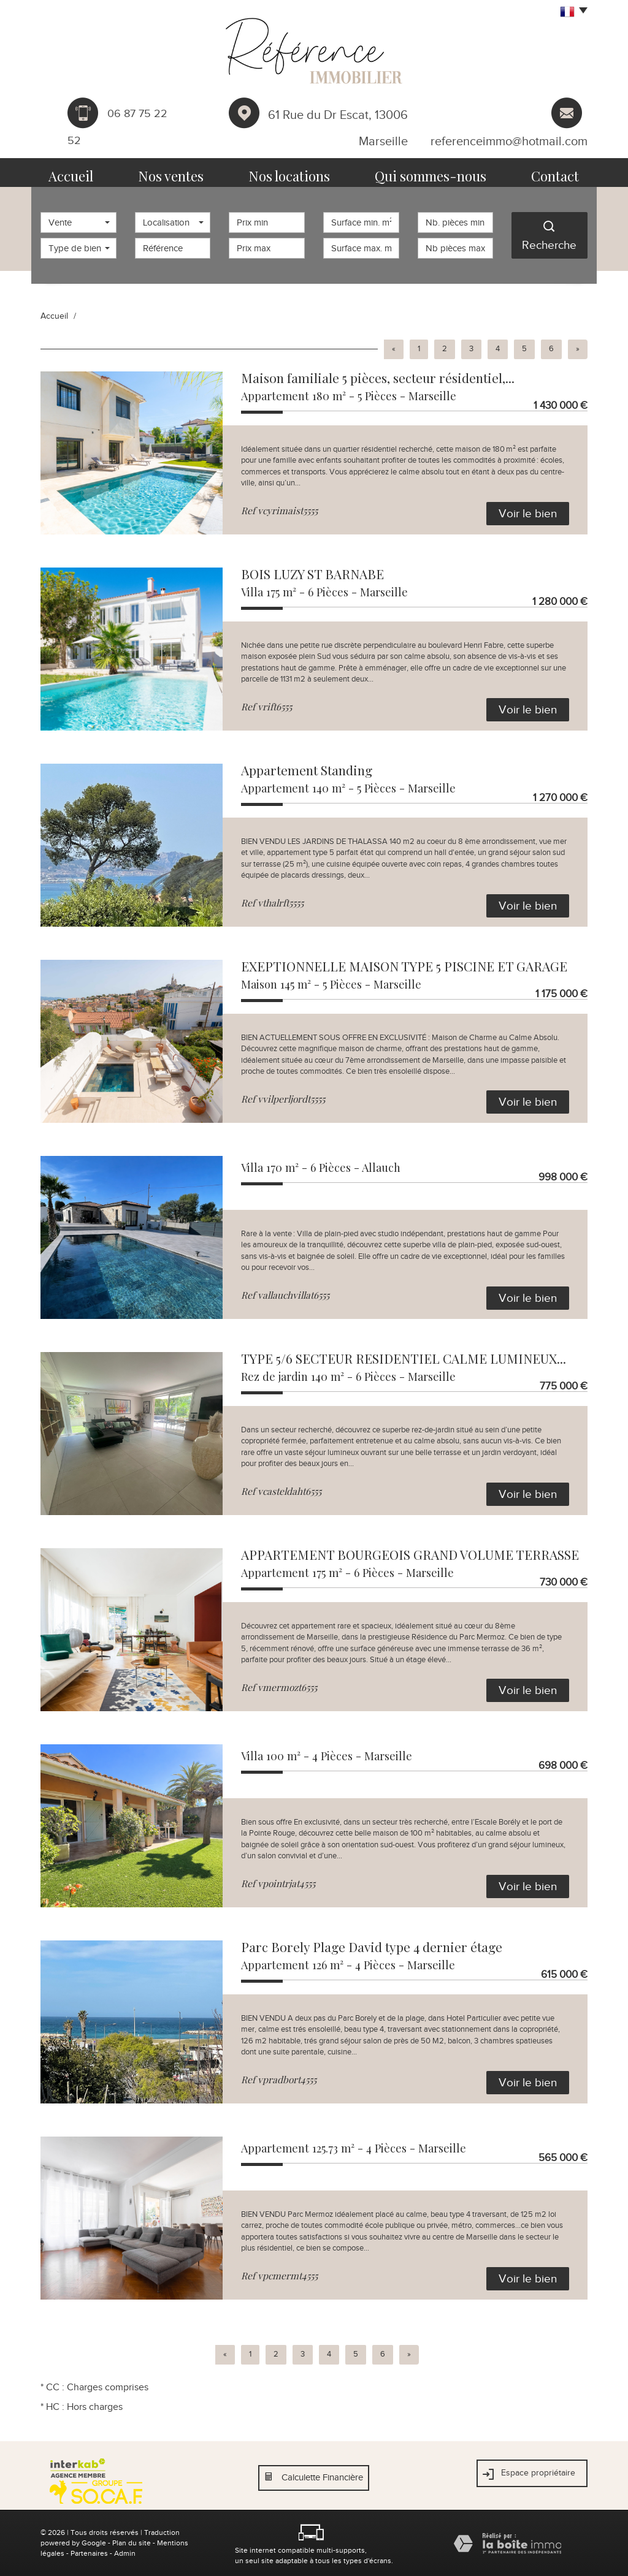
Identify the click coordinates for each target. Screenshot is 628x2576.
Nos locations (298, 172)
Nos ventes (187, 172)
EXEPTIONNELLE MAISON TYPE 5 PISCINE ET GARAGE (404, 966)
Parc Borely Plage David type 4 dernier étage (371, 1946)
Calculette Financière (322, 2477)
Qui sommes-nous (424, 172)
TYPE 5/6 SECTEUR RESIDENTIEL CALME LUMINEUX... (403, 1358)
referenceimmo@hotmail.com (509, 141)
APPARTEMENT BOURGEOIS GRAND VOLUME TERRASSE (410, 1554)
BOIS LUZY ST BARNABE (312, 573)
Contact (539, 172)
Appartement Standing (306, 769)
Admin (125, 2553)
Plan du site (131, 2543)
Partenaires (89, 2553)
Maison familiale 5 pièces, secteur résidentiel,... (378, 377)
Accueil (87, 172)
